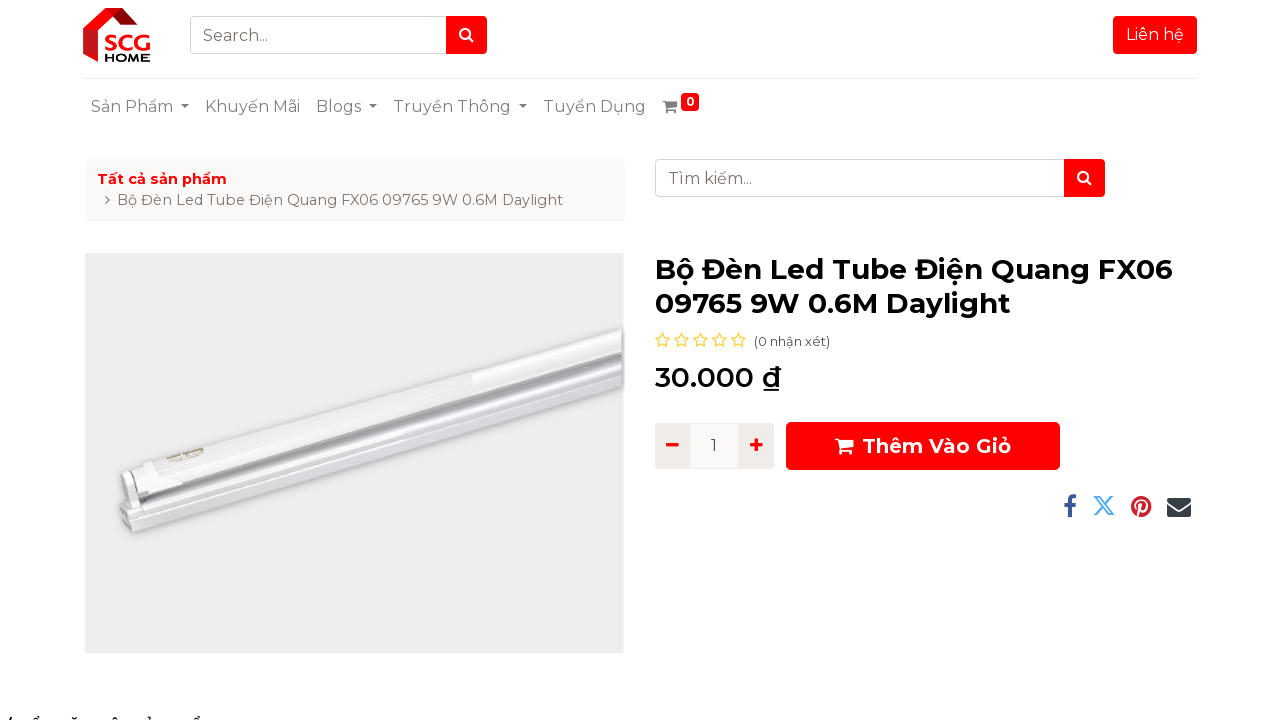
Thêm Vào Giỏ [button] (923, 446)
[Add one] (755, 446)
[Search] (468, 35)
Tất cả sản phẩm (162, 179)
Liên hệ (1153, 34)
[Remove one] (672, 446)
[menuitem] (254, 107)
